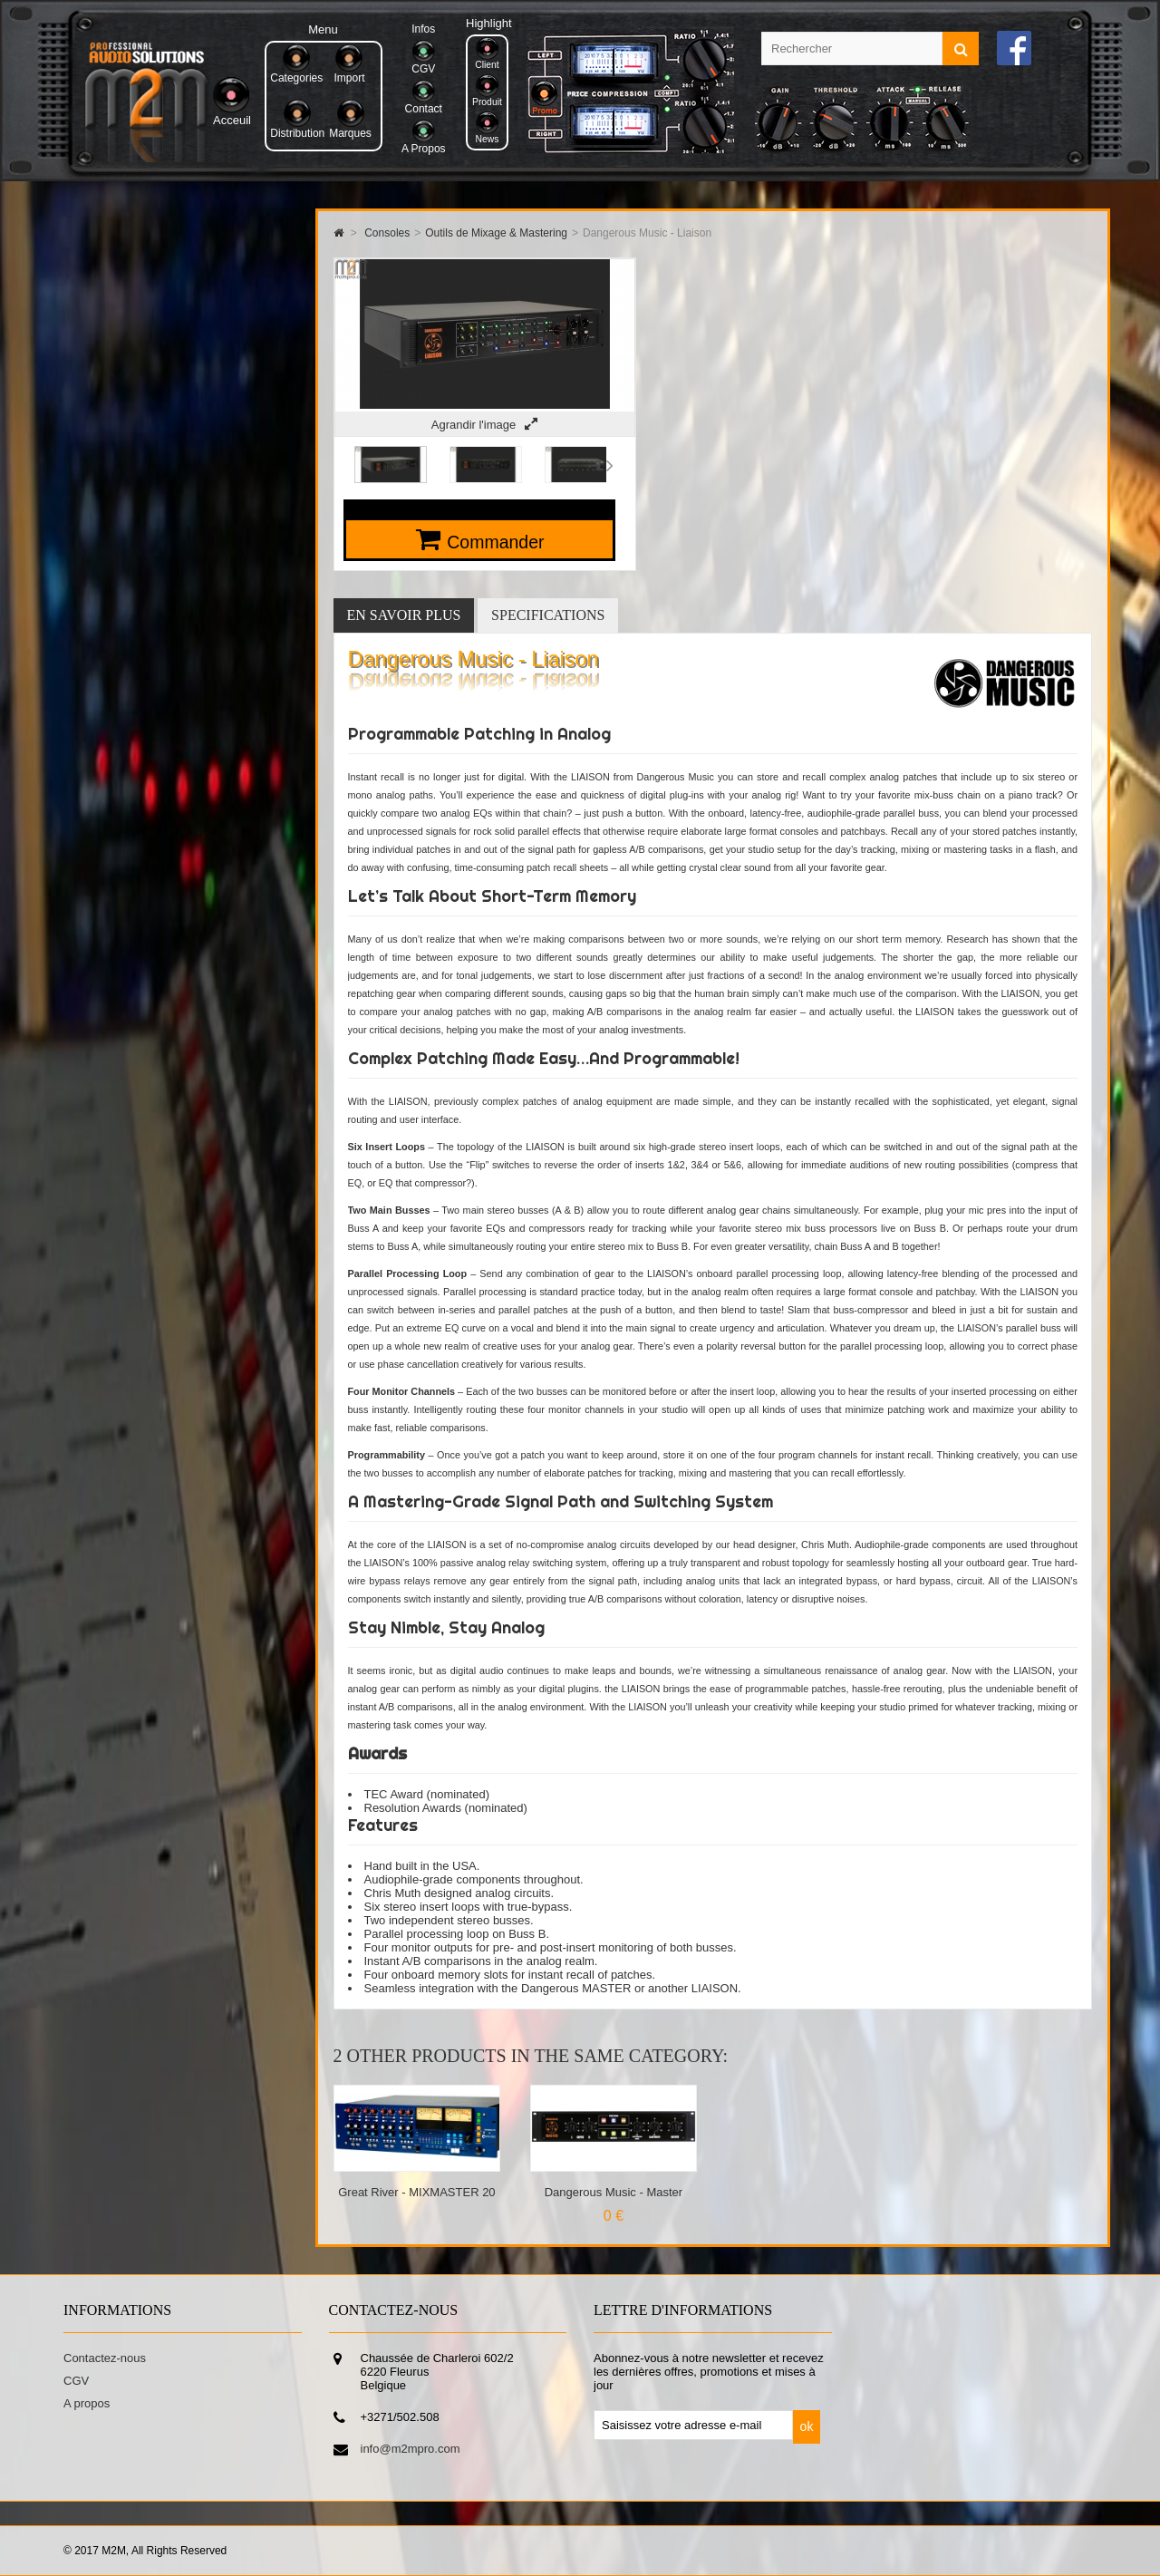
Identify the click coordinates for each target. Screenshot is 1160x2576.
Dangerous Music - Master (613, 2192)
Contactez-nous (104, 2358)
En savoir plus (404, 615)
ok (807, 2426)
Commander (495, 542)
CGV (76, 2380)
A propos (86, 2403)
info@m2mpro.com (410, 2448)
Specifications (547, 615)
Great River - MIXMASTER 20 (416, 2192)
